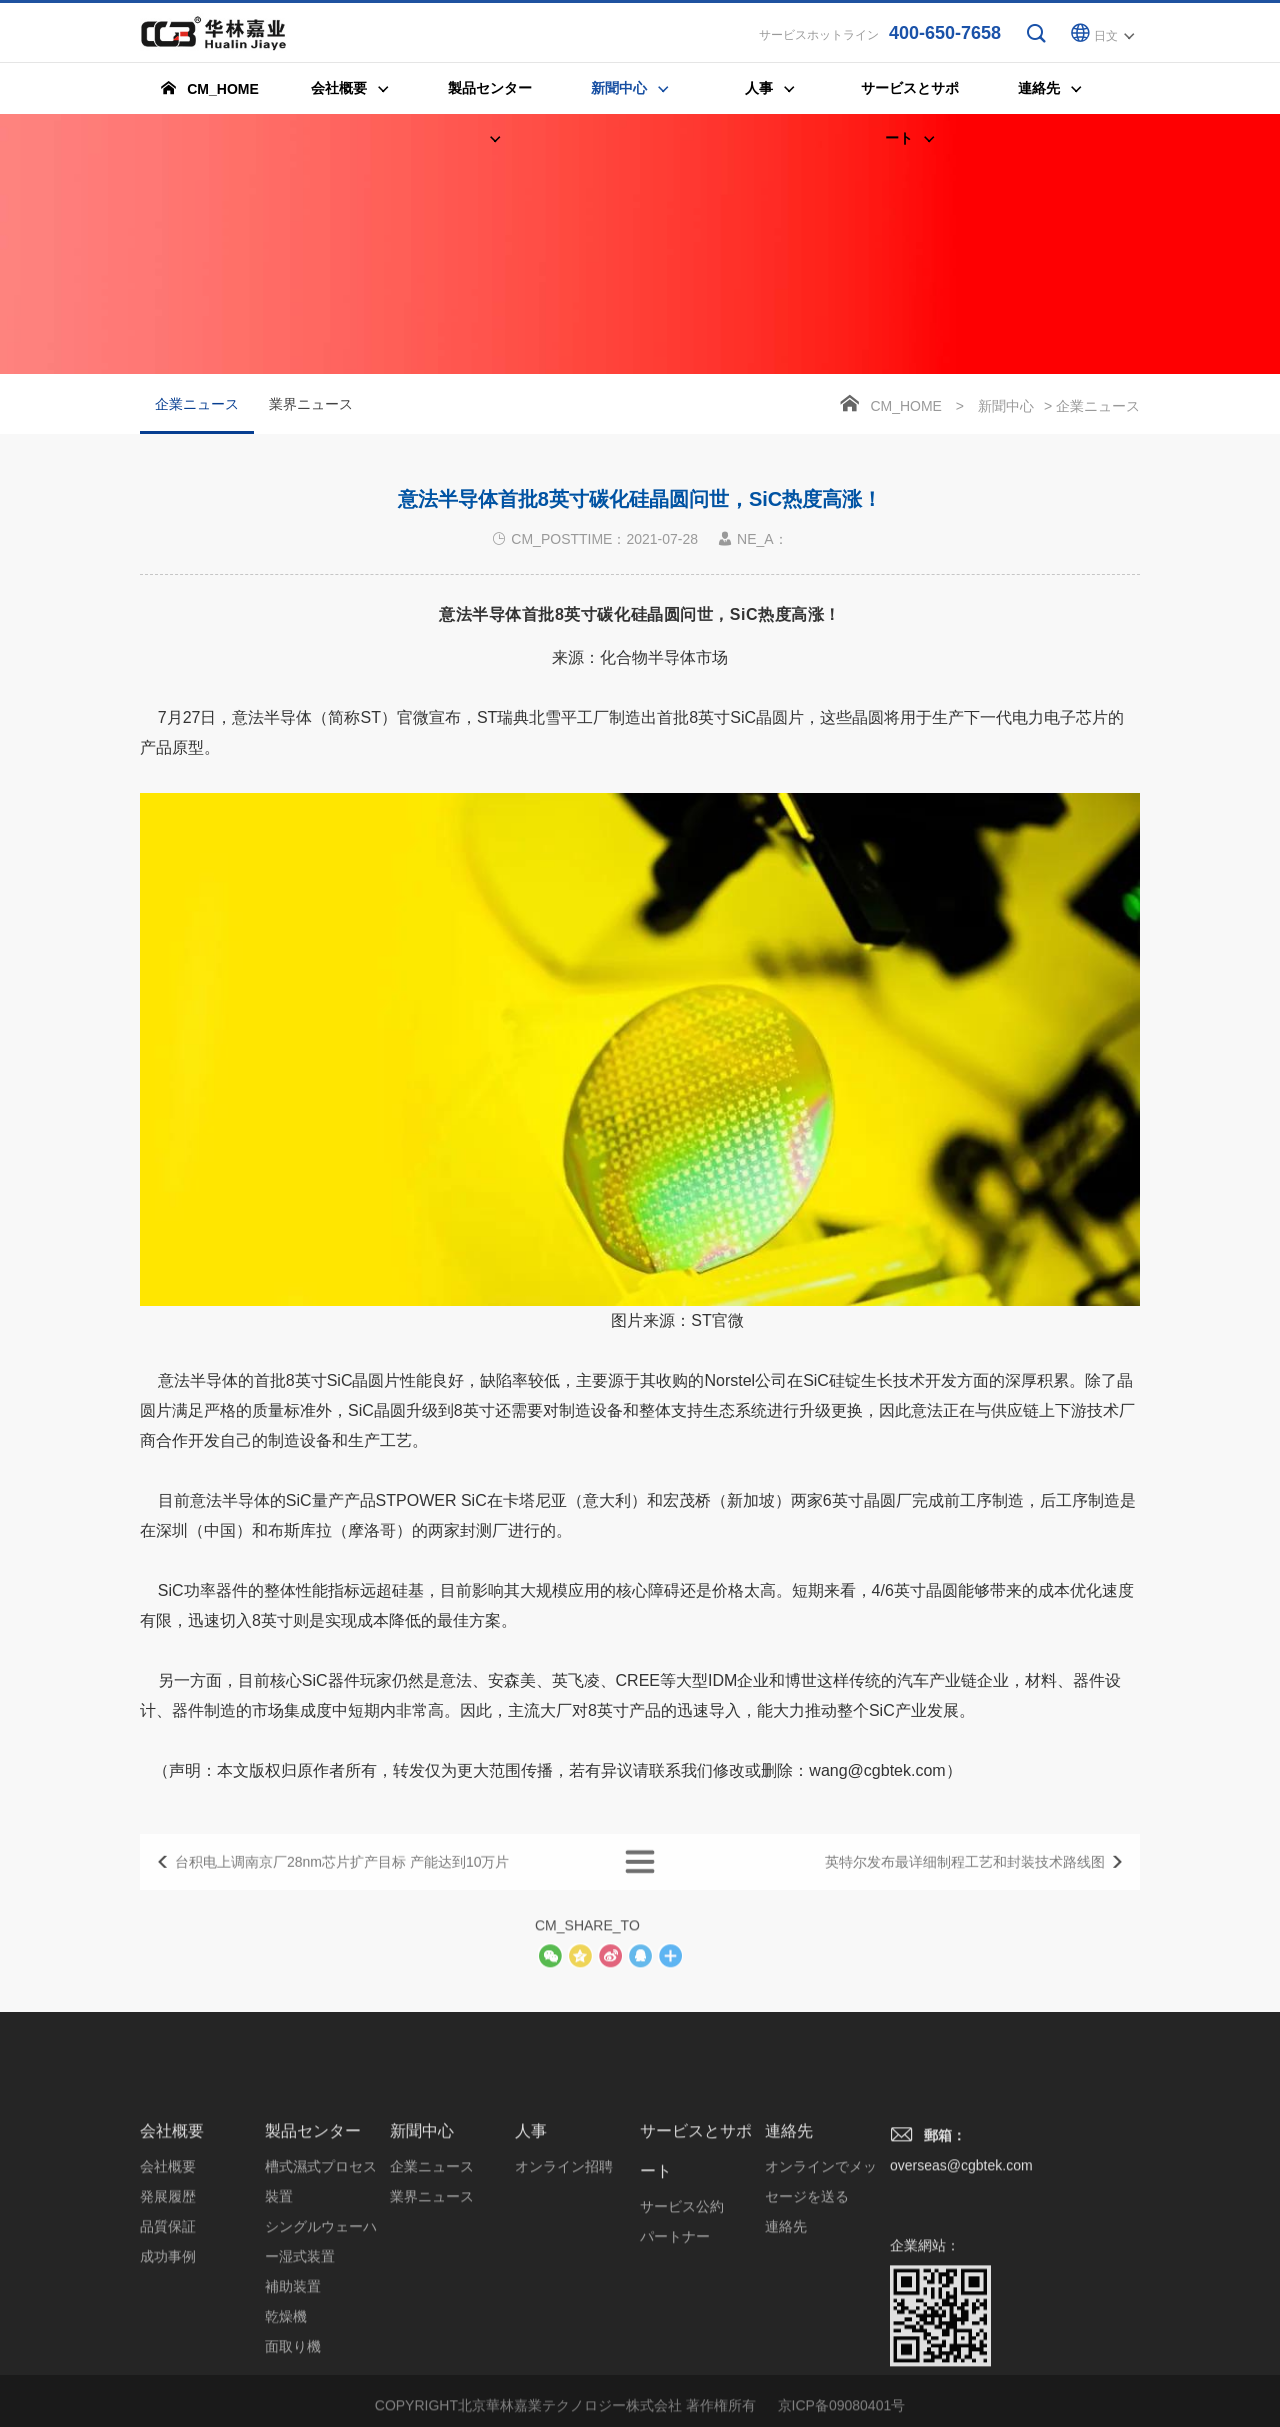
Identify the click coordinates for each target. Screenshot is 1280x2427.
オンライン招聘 (564, 2302)
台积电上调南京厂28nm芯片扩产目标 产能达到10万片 (342, 1884)
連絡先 (789, 2266)
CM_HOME (906, 408)
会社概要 (172, 2266)
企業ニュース (197, 417)
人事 (531, 2266)
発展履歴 (168, 2332)
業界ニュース (311, 406)
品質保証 (168, 2362)
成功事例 (168, 2392)
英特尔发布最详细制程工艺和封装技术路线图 (965, 1884)
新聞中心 (1006, 408)
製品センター (313, 2266)
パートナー (675, 2372)
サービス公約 (682, 2342)
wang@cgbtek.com (877, 1819)
